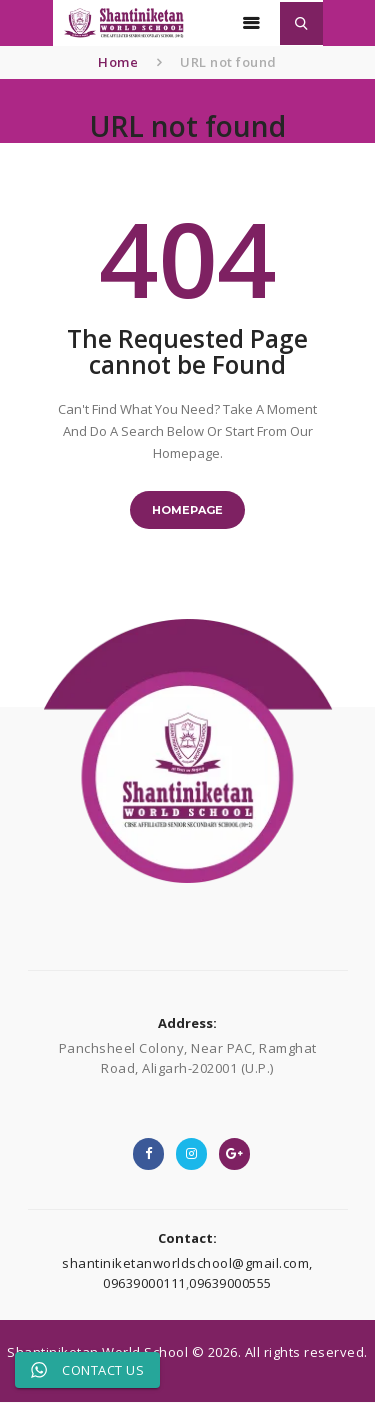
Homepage (187, 510)
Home (118, 62)
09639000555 (230, 1283)
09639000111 (144, 1283)
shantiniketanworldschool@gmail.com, (187, 1263)
